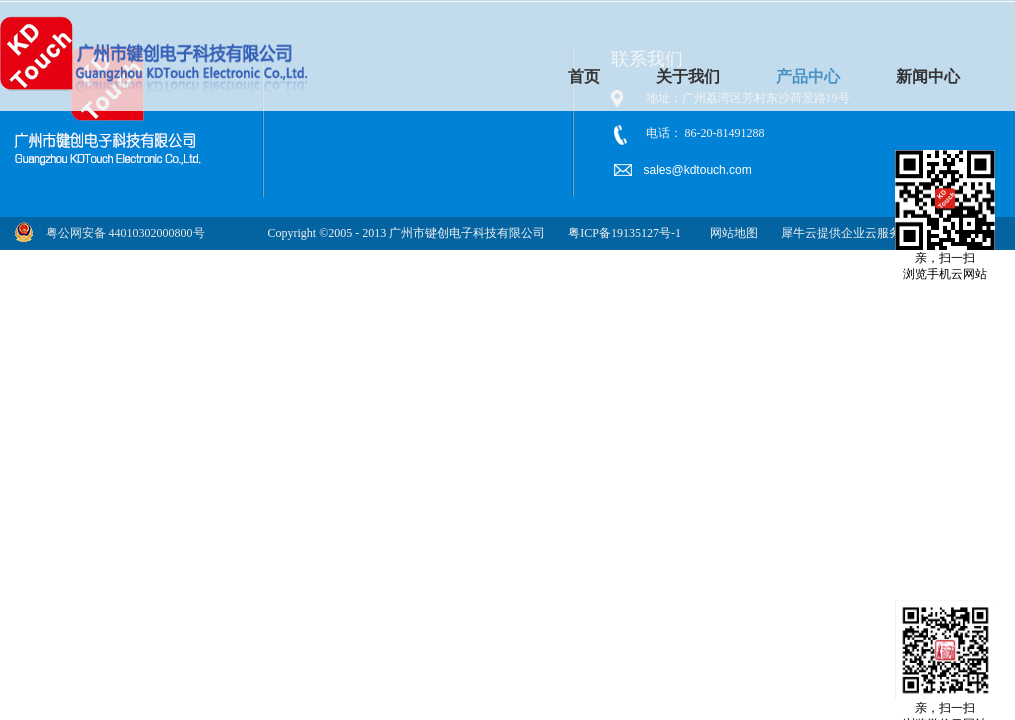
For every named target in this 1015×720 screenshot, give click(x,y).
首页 (584, 76)
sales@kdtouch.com (700, 170)
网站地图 (731, 233)
